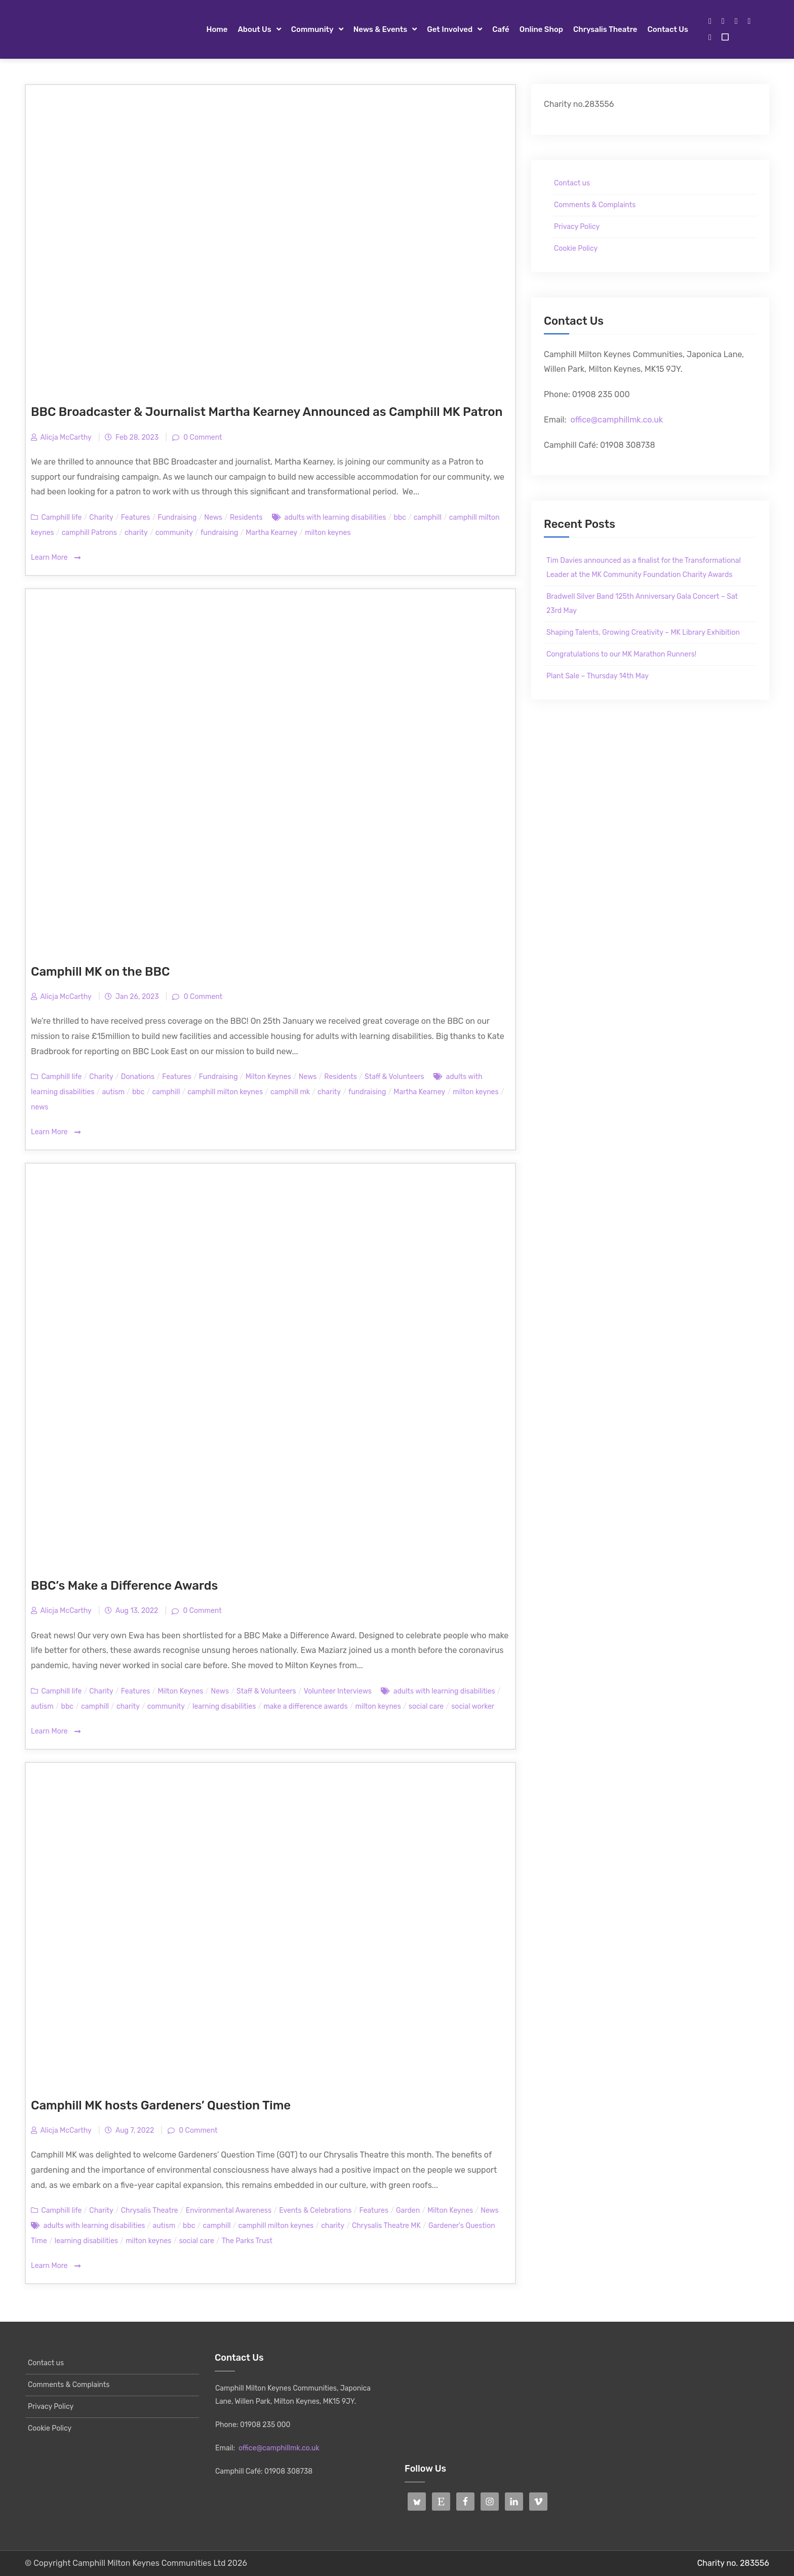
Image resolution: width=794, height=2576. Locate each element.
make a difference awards (305, 1706)
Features (135, 517)
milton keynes (327, 532)
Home (216, 29)
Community (312, 29)
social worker (472, 1706)
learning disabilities (224, 1706)
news (39, 1107)
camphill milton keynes (225, 1092)
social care (426, 1706)
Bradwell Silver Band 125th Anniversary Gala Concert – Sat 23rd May (642, 603)
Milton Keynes (268, 1076)
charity (136, 532)
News (213, 517)
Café (500, 29)
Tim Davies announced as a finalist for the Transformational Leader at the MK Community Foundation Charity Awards (643, 567)
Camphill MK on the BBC (100, 972)
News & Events (380, 29)
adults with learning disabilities (335, 517)
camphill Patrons (89, 532)
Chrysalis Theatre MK (386, 2225)
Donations (137, 1076)
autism (113, 1092)
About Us (254, 29)
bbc (399, 517)
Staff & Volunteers (394, 1076)
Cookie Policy (576, 248)
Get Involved (449, 29)
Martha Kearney (271, 532)
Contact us (668, 29)
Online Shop (541, 29)
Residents (246, 517)
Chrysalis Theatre (605, 29)
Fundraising (176, 517)
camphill (428, 517)
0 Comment (202, 437)
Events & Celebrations (315, 2210)
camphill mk (290, 1092)
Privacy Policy (577, 226)
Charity (101, 517)
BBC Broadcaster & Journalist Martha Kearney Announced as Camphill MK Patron (267, 412)
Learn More (56, 558)
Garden (408, 2210)
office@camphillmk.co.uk (616, 420)
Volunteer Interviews (338, 1691)
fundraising (219, 532)
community (174, 532)
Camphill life (61, 517)
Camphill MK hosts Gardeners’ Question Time (161, 2105)
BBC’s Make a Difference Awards (124, 1586)
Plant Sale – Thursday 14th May (597, 676)
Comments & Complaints (595, 205)
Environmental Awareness (228, 2210)
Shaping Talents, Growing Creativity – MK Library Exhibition (643, 632)
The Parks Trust (247, 2241)
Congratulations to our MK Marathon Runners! (621, 654)
